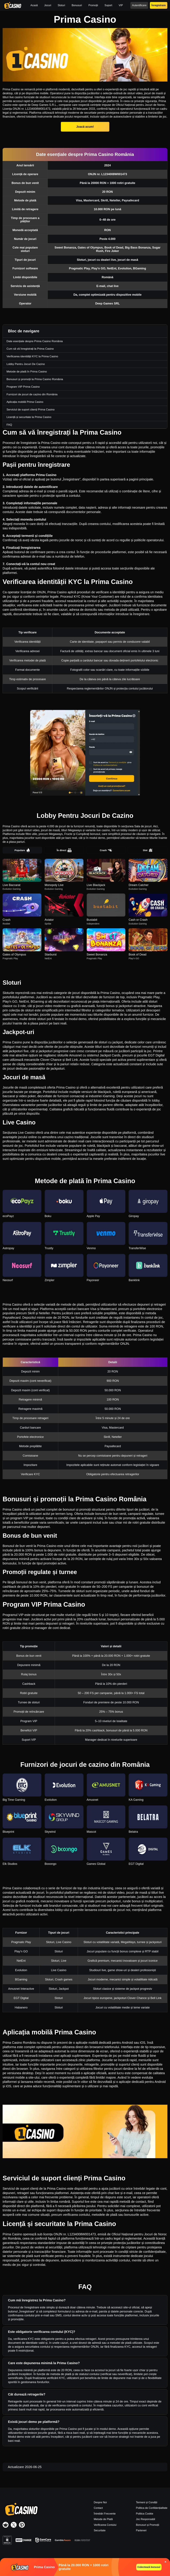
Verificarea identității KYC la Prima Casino (35, 357)
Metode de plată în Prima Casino (29, 374)
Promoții (93, 5)
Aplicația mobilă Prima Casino (27, 406)
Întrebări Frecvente (105, 2520)
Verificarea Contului (105, 2532)
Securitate (99, 2537)
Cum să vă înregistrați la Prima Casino (33, 349)
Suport (108, 5)
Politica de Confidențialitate (151, 2515)
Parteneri (141, 2537)
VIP (121, 5)
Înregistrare (158, 5)
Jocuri (47, 5)
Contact (98, 2515)
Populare (22, 857)
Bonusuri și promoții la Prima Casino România (38, 382)
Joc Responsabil (145, 2526)
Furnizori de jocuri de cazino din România (35, 398)
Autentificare (139, 5)
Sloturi (61, 5)
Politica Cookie (144, 2520)
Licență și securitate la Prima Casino (31, 422)
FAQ (11, 430)
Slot (148, 857)
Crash (106, 857)
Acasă (34, 5)
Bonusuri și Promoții (147, 2532)
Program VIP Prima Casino (25, 390)
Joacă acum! (85, 126)
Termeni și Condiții (146, 2509)
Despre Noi (100, 2509)
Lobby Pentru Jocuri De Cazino (28, 365)
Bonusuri (77, 5)
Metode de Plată (103, 2526)
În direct (64, 857)
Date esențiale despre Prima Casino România (37, 341)
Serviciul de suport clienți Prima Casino (33, 414)
